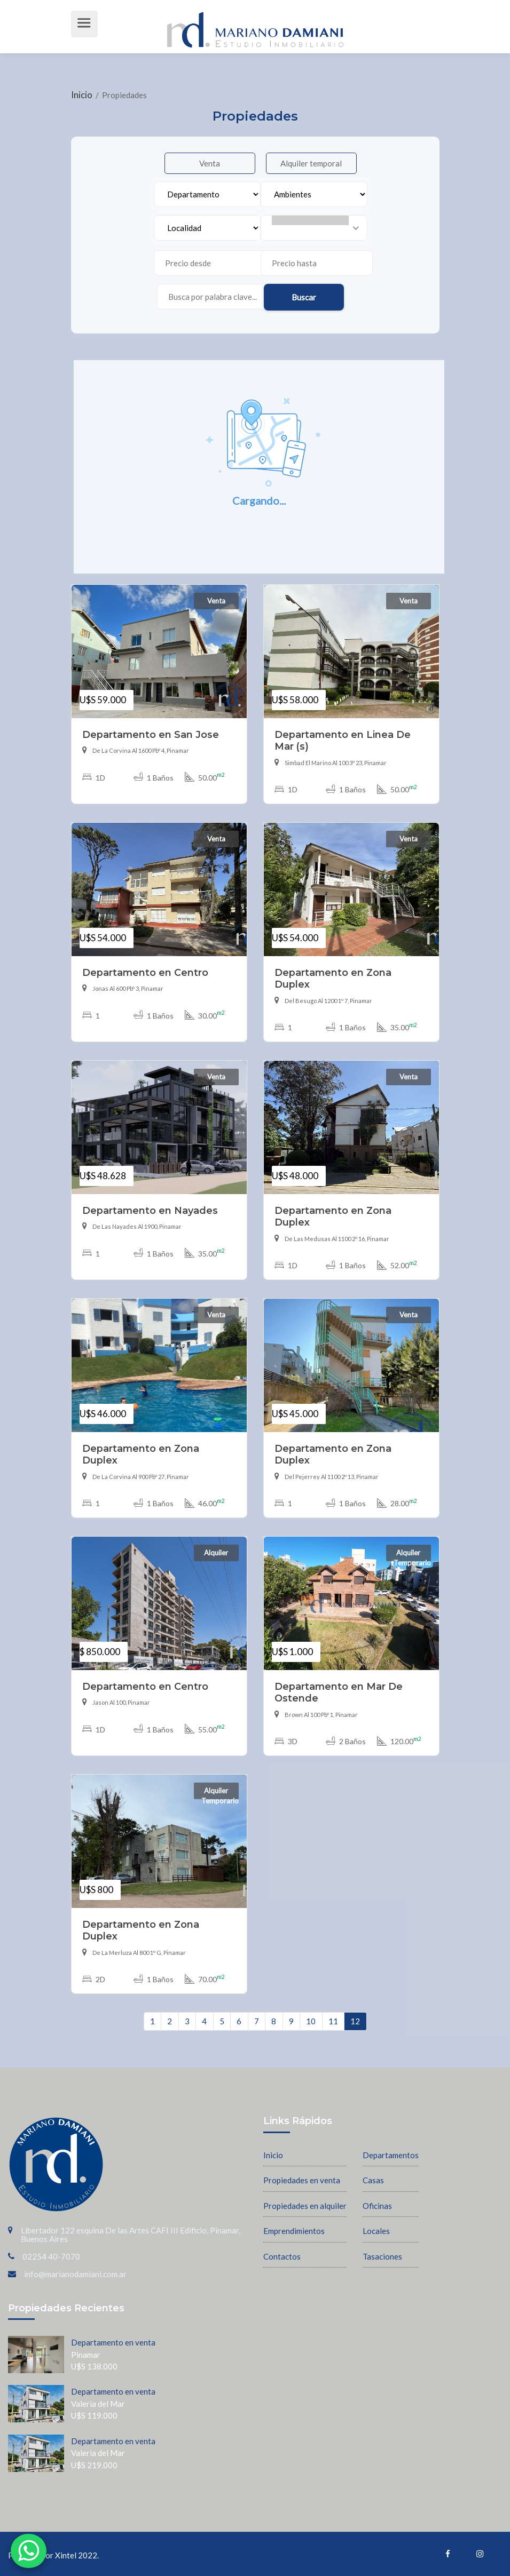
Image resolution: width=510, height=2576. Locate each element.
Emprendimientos (294, 2231)
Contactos (282, 2256)
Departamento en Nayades (150, 1210)
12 (355, 2021)
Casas (373, 2180)
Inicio (82, 94)
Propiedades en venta (301, 2180)
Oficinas (377, 2206)
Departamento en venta (113, 2342)
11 (333, 2021)
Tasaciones (382, 2256)
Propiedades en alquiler (305, 2206)
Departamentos (391, 2155)
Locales (376, 2231)
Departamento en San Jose (150, 734)
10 (311, 2021)
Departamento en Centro (145, 972)
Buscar (304, 297)
